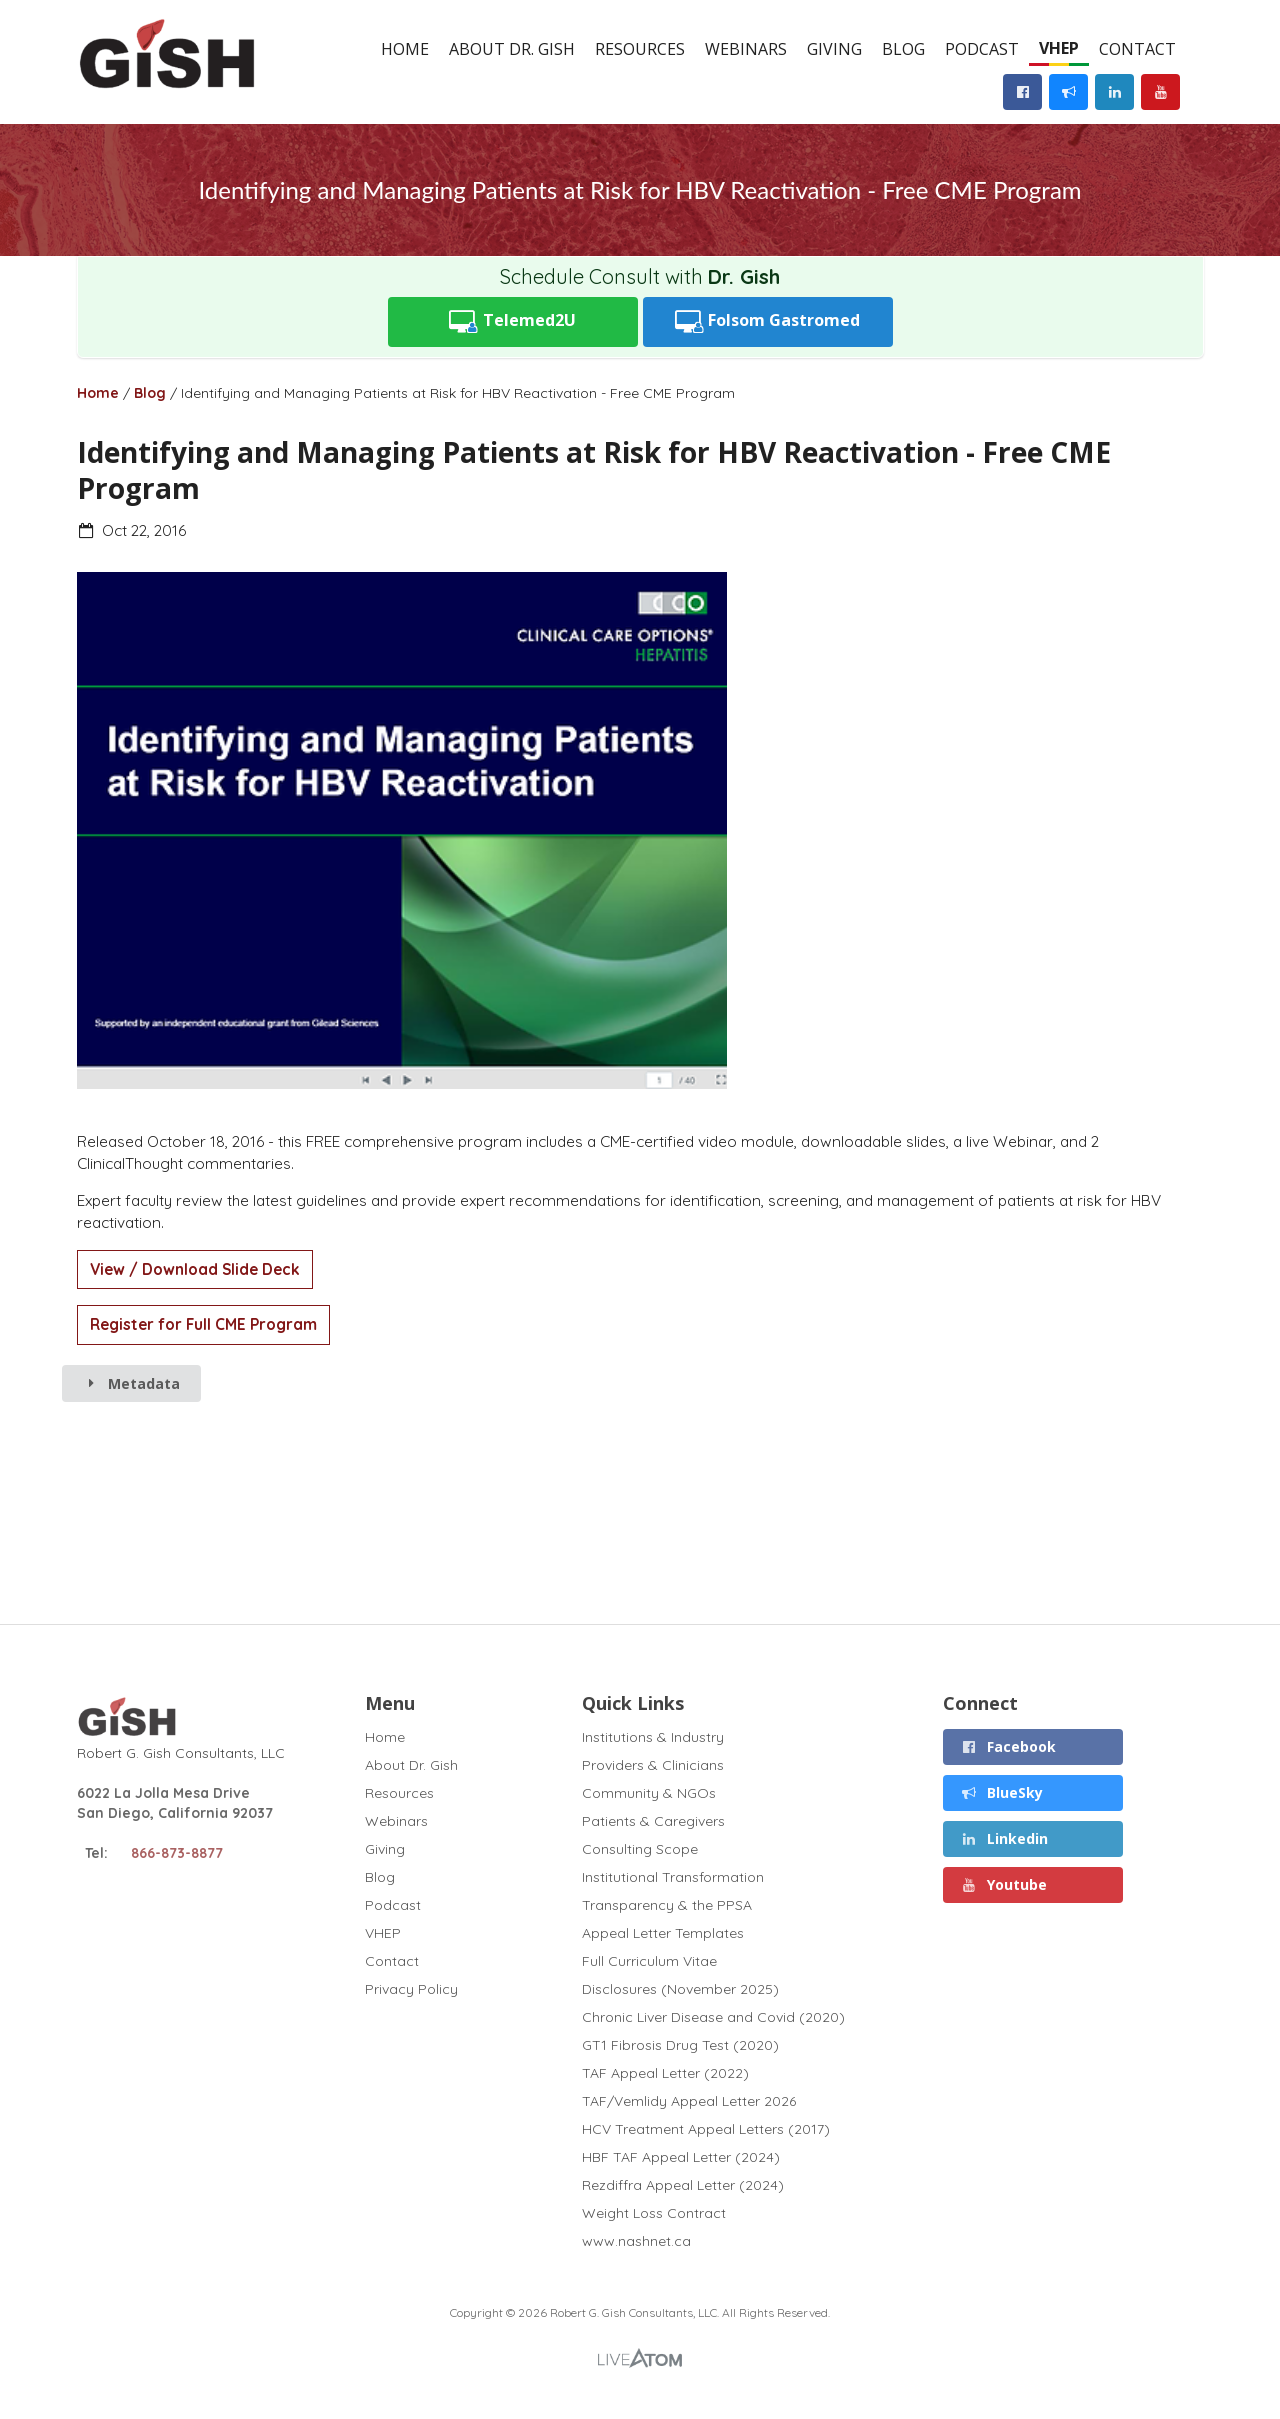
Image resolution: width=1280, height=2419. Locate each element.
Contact (1137, 49)
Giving (834, 49)
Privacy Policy (411, 1988)
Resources (640, 49)
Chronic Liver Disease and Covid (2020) (713, 2017)
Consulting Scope (640, 1849)
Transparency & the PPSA (667, 1905)
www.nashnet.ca (636, 2240)
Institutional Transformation (673, 1877)
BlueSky (1002, 1792)
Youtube (1004, 1884)
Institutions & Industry (653, 1737)
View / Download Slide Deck (195, 1269)
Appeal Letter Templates (663, 1933)
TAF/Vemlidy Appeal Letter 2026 (689, 2101)
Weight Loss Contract (654, 2213)
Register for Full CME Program (203, 1324)
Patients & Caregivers (653, 1821)
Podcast (982, 49)
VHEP (1059, 48)
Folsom (768, 321)
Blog (903, 49)
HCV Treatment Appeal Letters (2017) (706, 2129)
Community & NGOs (649, 1793)
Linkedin (1005, 1838)
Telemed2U (512, 321)
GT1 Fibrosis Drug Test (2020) (680, 2045)
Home (405, 49)
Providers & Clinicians (653, 1765)
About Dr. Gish (512, 49)
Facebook (1009, 1746)
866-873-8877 (177, 1853)
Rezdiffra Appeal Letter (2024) (683, 2185)
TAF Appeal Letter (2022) (665, 2073)
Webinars (746, 49)
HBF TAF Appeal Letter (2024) (681, 2157)
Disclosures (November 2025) (680, 1989)
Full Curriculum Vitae (649, 1961)
